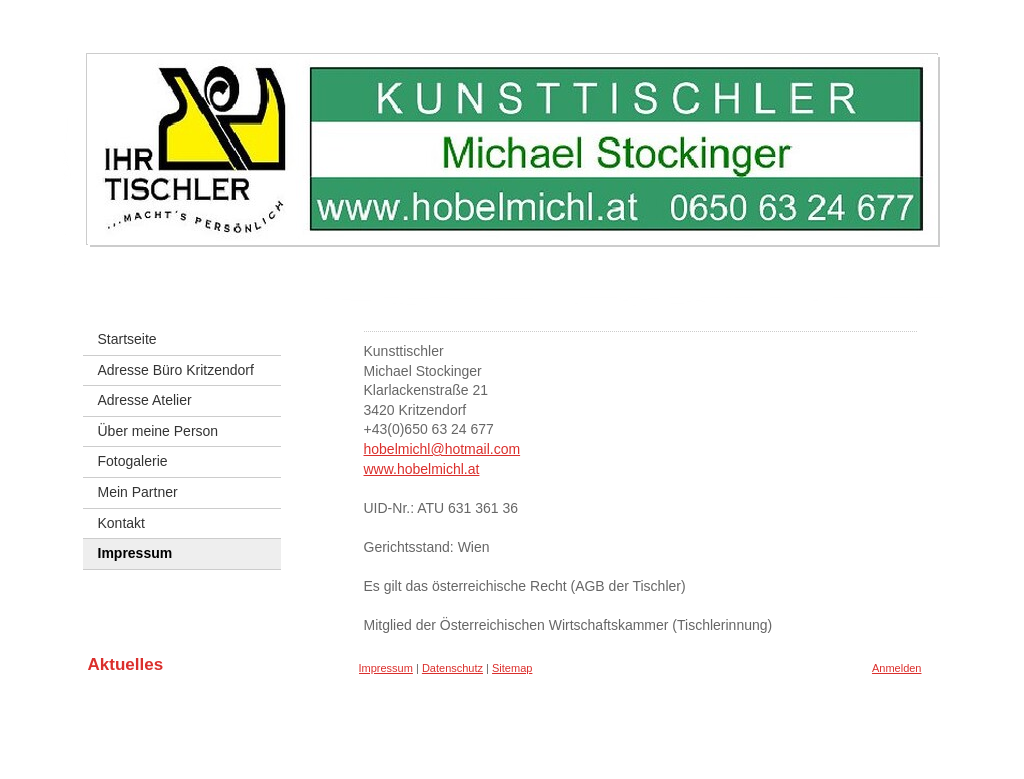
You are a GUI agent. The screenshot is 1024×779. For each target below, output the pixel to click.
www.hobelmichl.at (422, 469)
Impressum (386, 668)
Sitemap (512, 668)
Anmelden (897, 668)
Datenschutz (452, 668)
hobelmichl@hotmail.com (442, 449)
